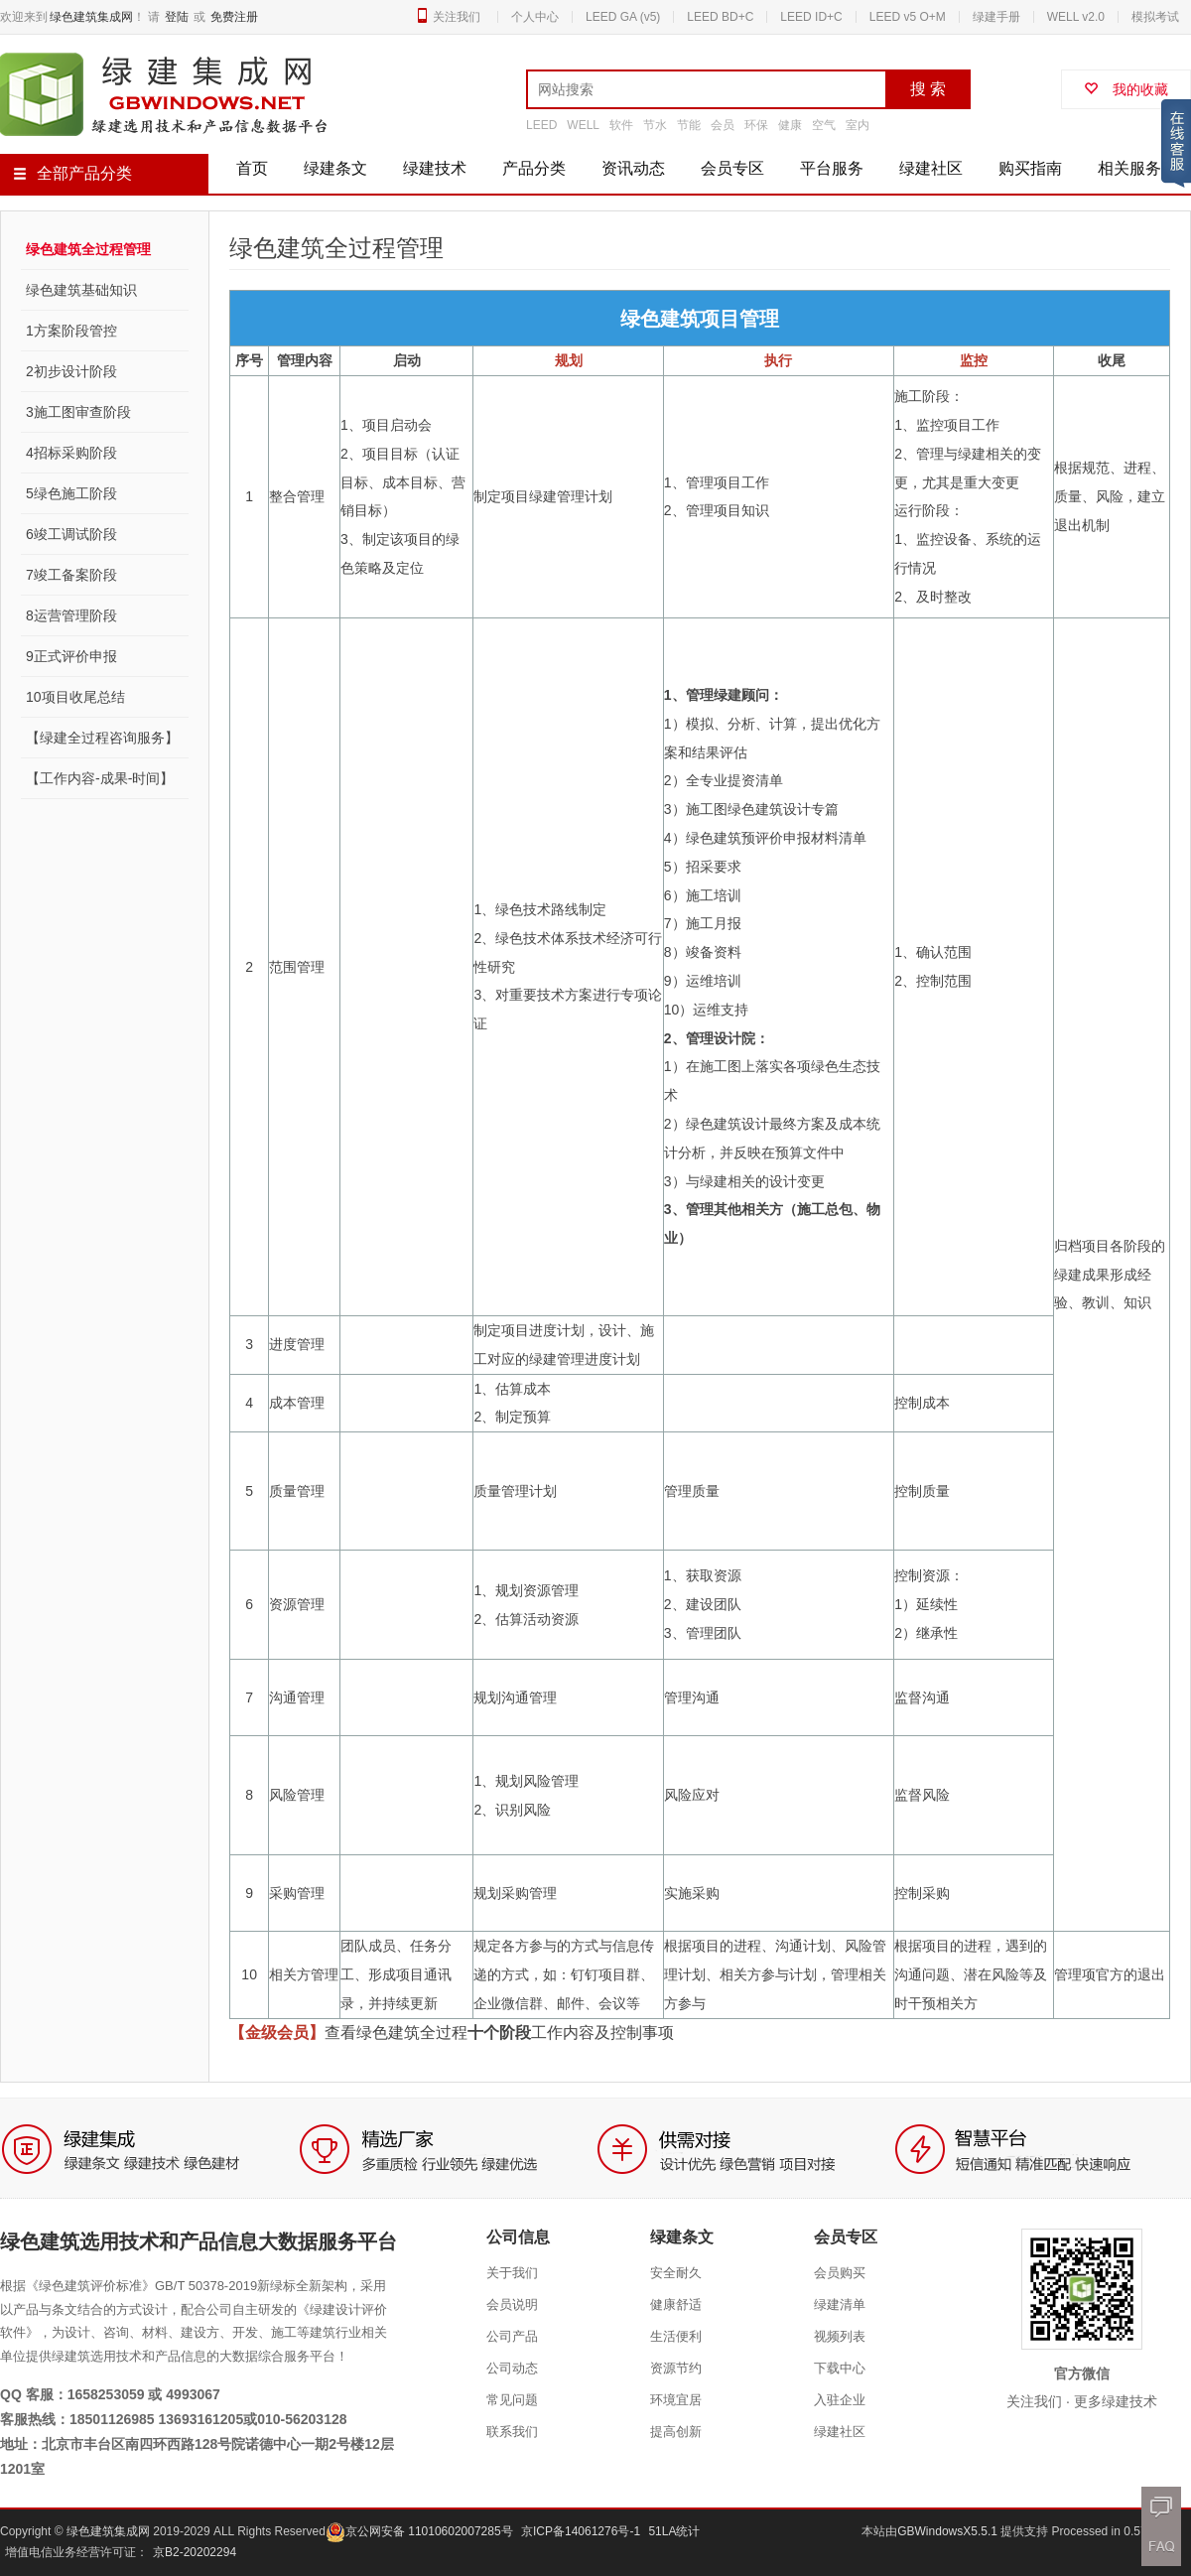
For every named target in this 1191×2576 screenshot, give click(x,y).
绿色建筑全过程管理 (88, 249)
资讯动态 (633, 168)
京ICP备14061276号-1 (580, 2531)
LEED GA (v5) (623, 17)
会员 (722, 125)
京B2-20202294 (194, 2552)
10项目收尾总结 (75, 697)
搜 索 (928, 88)
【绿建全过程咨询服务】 (102, 738)
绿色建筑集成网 (91, 17)
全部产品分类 (72, 173)
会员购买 (839, 2272)
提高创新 (676, 2431)
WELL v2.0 (1076, 17)
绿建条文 (335, 168)
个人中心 (535, 17)
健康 (790, 125)
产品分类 (534, 168)
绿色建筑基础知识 (81, 290)
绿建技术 (434, 168)
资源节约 (676, 2368)
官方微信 (1082, 2373)
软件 (621, 125)
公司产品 (512, 2336)
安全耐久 (676, 2272)
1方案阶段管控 (71, 331)
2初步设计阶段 (71, 371)
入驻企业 (839, 2399)
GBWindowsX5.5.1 (948, 2531)
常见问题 (512, 2399)
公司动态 (512, 2368)
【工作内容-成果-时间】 (100, 778)
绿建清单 (839, 2304)
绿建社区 (931, 168)
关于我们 (512, 2272)
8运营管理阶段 (71, 615)
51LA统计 (674, 2531)
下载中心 (839, 2368)
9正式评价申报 (71, 656)
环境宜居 (676, 2399)
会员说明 (512, 2304)
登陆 (177, 17)
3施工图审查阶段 (78, 412)
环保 (756, 125)
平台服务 (831, 168)
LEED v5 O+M (907, 17)
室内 (857, 125)
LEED (541, 125)
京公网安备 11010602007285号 (419, 2531)
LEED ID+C (811, 17)
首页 (252, 168)
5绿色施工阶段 (71, 493)
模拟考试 (1155, 17)
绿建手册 (996, 17)
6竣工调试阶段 (71, 534)
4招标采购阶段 (71, 453)
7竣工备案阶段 (71, 575)
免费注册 (234, 17)
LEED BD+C (720, 17)
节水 (655, 125)
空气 (824, 125)
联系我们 (512, 2431)
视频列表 (839, 2336)
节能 (689, 125)
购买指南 (1030, 168)
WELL (583, 125)
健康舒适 (676, 2304)
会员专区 (732, 168)
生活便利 (676, 2336)
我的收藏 (1126, 89)
